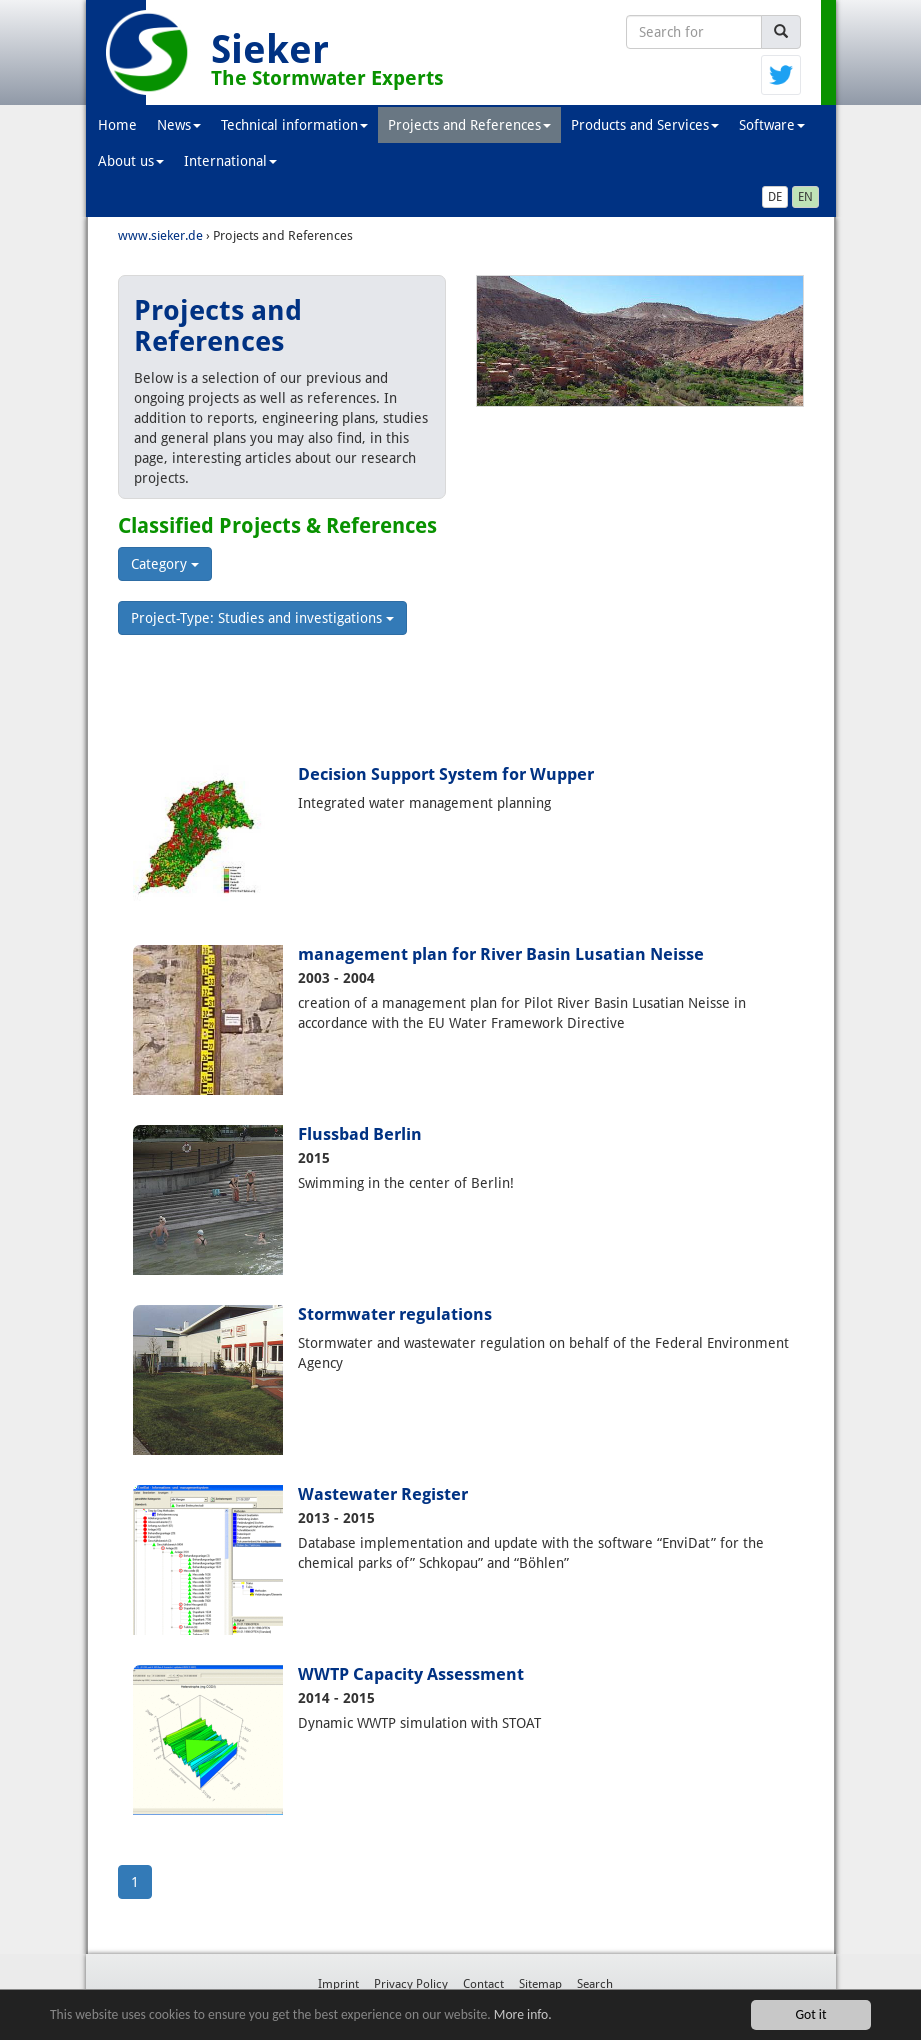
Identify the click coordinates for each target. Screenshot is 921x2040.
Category (165, 564)
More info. (523, 2014)
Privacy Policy (411, 1984)
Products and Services (645, 125)
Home (117, 125)
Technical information (294, 125)
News (179, 125)
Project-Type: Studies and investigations (262, 618)
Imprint (338, 1984)
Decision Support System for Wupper (446, 774)
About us (131, 161)
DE (775, 197)
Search (595, 1984)
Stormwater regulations (395, 1314)
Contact (483, 1984)
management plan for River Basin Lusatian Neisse (501, 954)
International (230, 161)
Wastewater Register (383, 1494)
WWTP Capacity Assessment (411, 1674)
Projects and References (469, 125)
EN (805, 197)
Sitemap (540, 1984)
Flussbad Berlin (360, 1134)
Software (772, 125)
